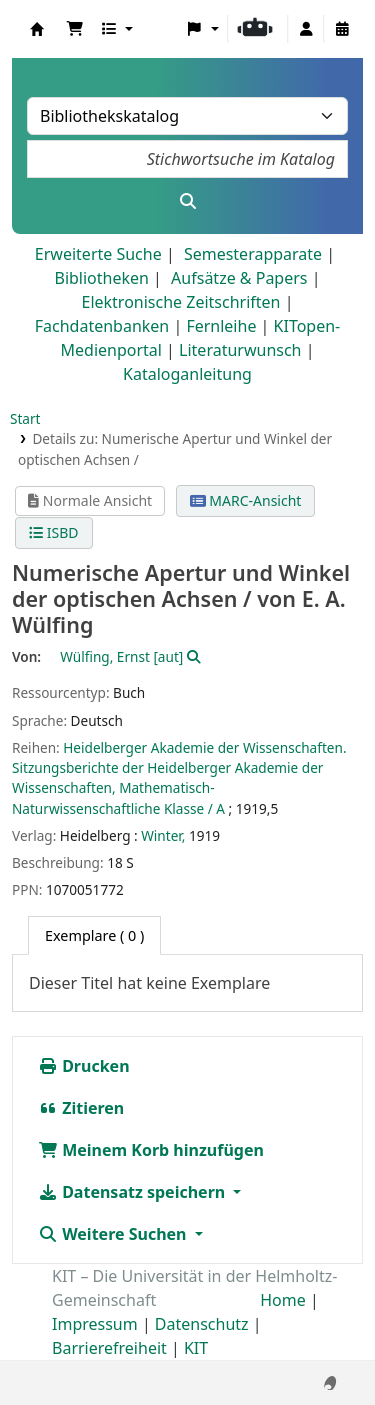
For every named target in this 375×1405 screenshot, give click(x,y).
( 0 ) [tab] (94, 935)
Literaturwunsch (240, 350)
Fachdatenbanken (102, 326)
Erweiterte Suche (98, 254)
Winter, (163, 835)
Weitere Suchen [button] (114, 1234)
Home (283, 1300)
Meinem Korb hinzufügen (151, 1150)
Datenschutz (202, 1324)
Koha (37, 29)
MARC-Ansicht (246, 500)
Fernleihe (221, 326)
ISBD (53, 532)
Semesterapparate (253, 254)
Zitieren (81, 1108)
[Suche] (187, 201)
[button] (75, 29)
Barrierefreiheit (109, 1348)
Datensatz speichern (133, 1192)
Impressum (95, 1324)
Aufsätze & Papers (239, 278)
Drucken (84, 1066)
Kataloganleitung (187, 374)
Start (25, 418)
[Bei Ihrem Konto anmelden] (306, 29)
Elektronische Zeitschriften (181, 302)
